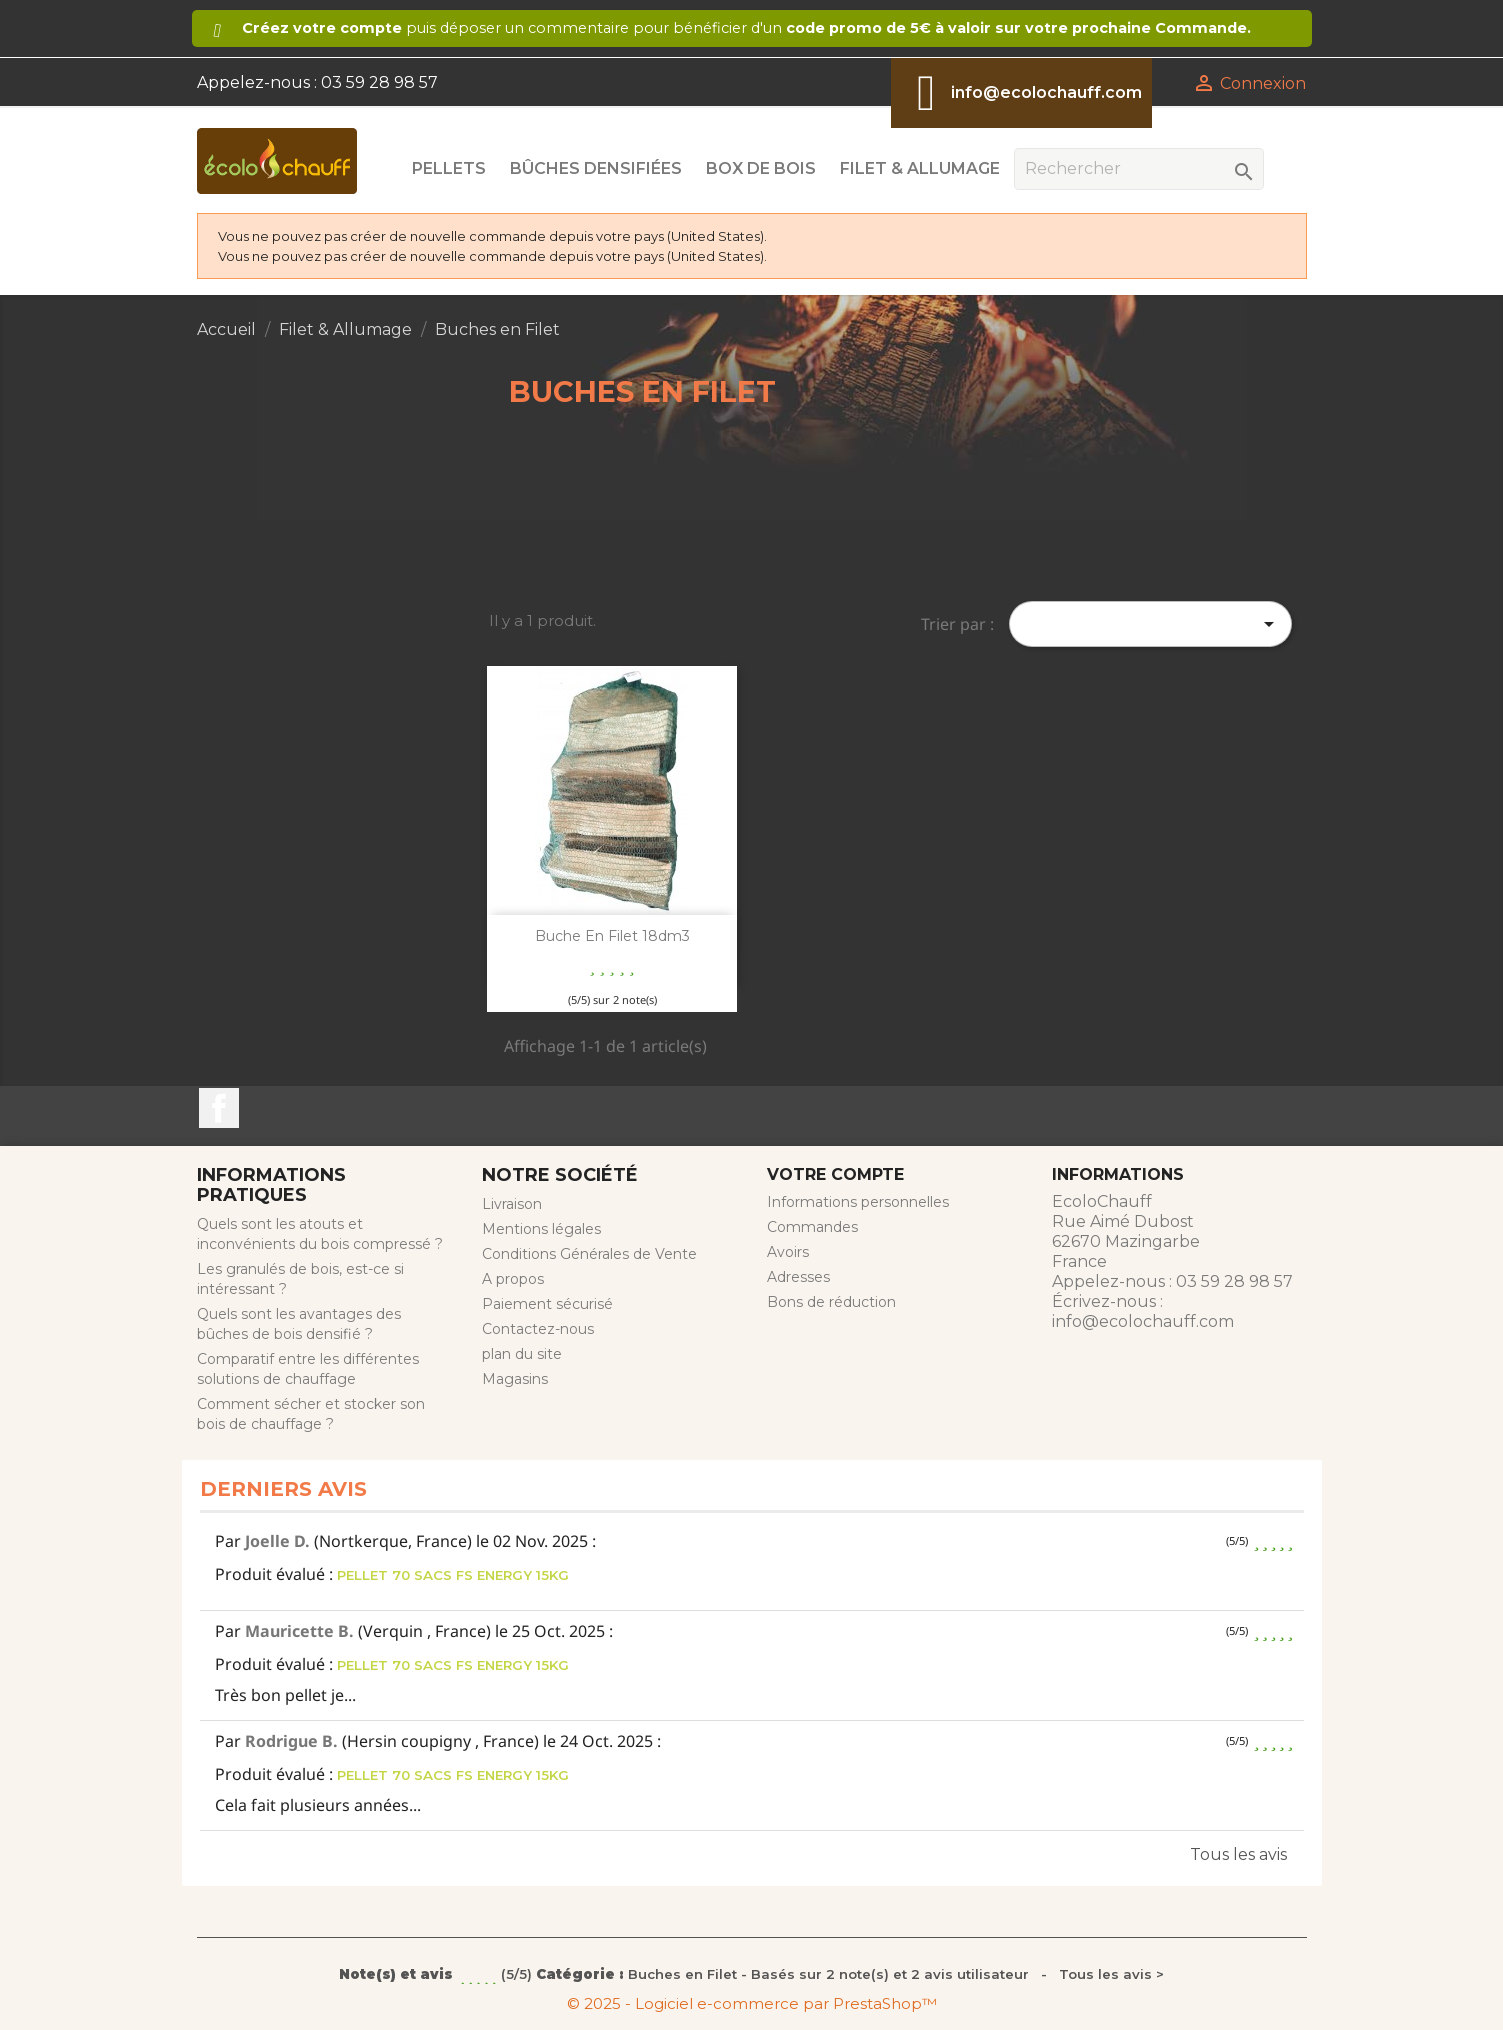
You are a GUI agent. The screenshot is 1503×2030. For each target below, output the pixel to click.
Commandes (812, 1227)
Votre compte (835, 1174)
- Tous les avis (751, 1974)
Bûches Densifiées (596, 168)
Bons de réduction (831, 1302)
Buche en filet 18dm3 (612, 936)
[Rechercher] (1139, 169)
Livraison (512, 1204)
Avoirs (788, 1252)
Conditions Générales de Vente (589, 1254)
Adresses (798, 1277)
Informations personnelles (858, 1202)
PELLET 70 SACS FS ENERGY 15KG (453, 1575)
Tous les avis (1238, 1854)
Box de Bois (761, 168)
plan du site (522, 1354)
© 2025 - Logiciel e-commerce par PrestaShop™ (752, 2003)
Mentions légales (541, 1229)
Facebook (219, 1108)
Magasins (515, 1379)
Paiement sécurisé (547, 1304)
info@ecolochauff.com (1046, 92)
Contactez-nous (538, 1329)
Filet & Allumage (920, 168)
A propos (513, 1279)
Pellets (449, 168)
